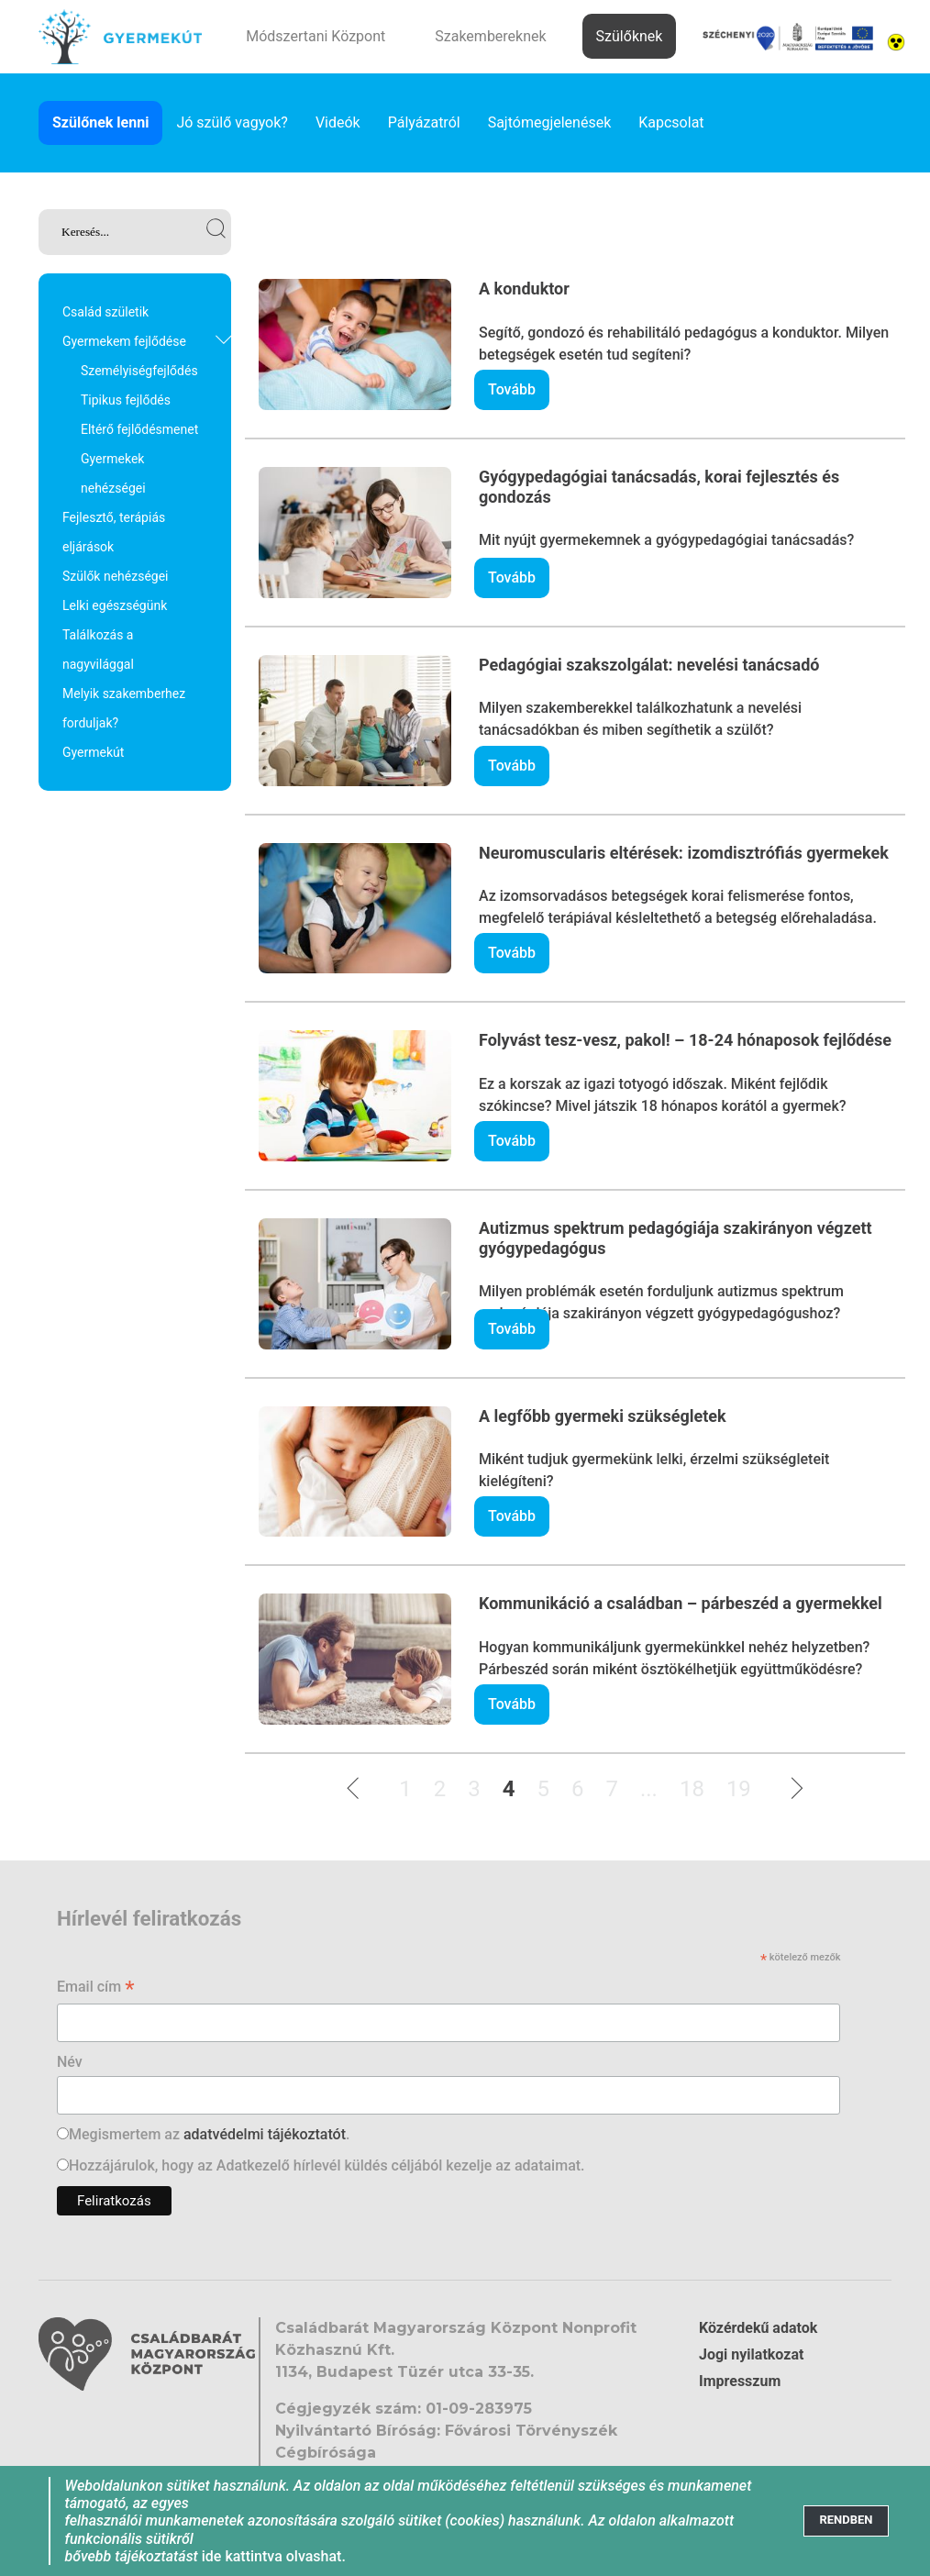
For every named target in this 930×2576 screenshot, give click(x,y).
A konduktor (524, 288)
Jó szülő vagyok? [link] (232, 122)
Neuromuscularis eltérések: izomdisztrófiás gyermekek (684, 852)
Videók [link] (338, 122)
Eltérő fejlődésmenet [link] (139, 429)
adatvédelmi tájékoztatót (264, 2134)
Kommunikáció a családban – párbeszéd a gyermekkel (680, 1603)
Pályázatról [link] (424, 122)
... (649, 1789)
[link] (135, 232)
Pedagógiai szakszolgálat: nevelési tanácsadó (649, 664)
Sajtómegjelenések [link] (550, 122)
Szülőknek (629, 36)
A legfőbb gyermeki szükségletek (602, 1416)
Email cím (96, 1988)
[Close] (845, 2520)
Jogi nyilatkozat (751, 2354)
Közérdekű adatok (758, 2328)
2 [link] (440, 1789)
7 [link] (611, 1789)
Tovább (512, 389)
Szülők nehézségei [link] (115, 576)
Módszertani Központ (315, 36)
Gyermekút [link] (93, 752)
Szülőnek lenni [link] (100, 122)
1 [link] (405, 1789)
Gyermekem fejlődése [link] (124, 341)
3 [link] (474, 1789)
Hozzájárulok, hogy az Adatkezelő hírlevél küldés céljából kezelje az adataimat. (327, 2165)
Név (70, 2062)
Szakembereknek (490, 36)
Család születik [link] (105, 312)
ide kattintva (242, 2556)
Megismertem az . (209, 2134)
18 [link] (692, 1789)
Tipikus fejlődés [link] (126, 400)
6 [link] (577, 1789)
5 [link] (543, 1789)
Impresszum (740, 2381)
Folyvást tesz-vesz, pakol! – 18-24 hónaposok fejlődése (685, 1039)
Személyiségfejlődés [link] (139, 370)
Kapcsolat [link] (670, 122)
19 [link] (738, 1789)
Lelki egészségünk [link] (114, 605)
